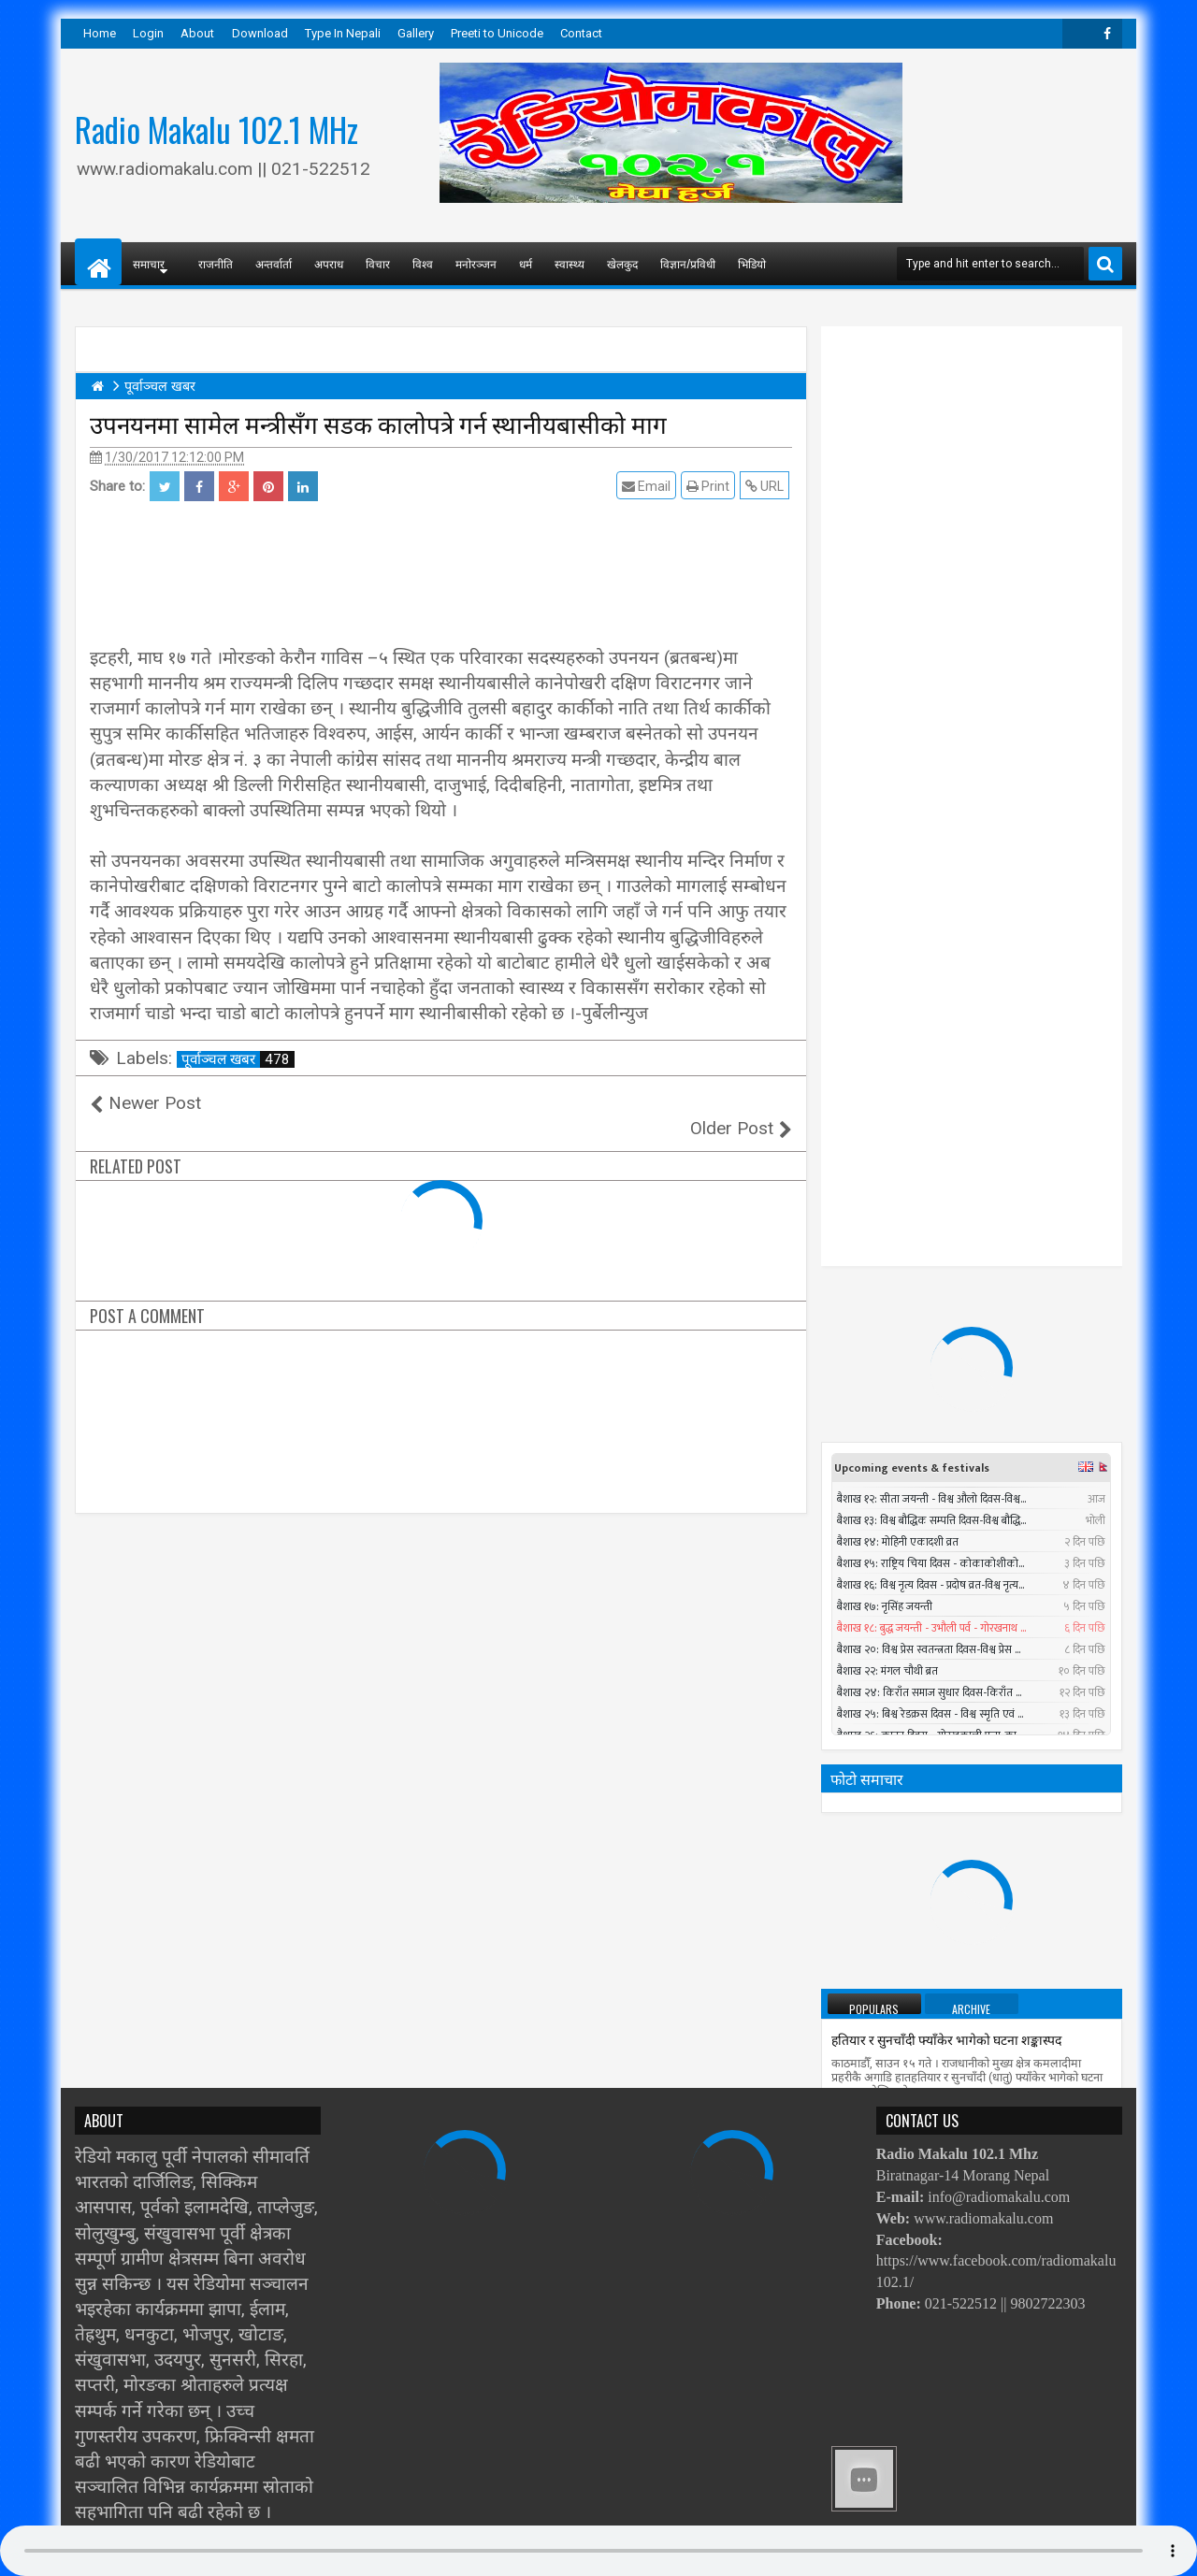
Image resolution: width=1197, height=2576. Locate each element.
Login (148, 33)
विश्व (422, 263)
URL (767, 485)
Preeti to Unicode (497, 33)
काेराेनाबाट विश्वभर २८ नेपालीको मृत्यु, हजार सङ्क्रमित (960, 1963)
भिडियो (752, 263)
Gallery (415, 33)
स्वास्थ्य (569, 263)
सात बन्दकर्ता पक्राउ (878, 1537)
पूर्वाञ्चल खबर (238, 1059)
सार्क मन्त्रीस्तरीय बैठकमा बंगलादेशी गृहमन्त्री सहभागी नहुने (967, 2046)
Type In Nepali (343, 33)
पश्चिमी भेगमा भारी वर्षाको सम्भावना (918, 1880)
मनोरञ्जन (476, 263)
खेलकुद (622, 263)
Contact (581, 33)
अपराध (328, 263)
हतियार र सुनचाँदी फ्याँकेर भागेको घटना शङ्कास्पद (946, 1286)
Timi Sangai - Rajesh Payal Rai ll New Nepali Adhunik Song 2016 (1005, 1713)
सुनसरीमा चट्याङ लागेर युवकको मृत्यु (987, 1782)
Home (99, 33)
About (197, 33)
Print (710, 485)
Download (260, 33)
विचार (378, 263)
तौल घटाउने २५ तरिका (883, 1369)
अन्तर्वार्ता (273, 263)
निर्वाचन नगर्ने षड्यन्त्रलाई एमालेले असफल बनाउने (948, 1620)
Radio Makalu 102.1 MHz (216, 129)
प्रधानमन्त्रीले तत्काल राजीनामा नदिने (916, 1452)
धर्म (525, 263)
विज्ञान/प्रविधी (687, 263)
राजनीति (215, 263)
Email (649, 485)
